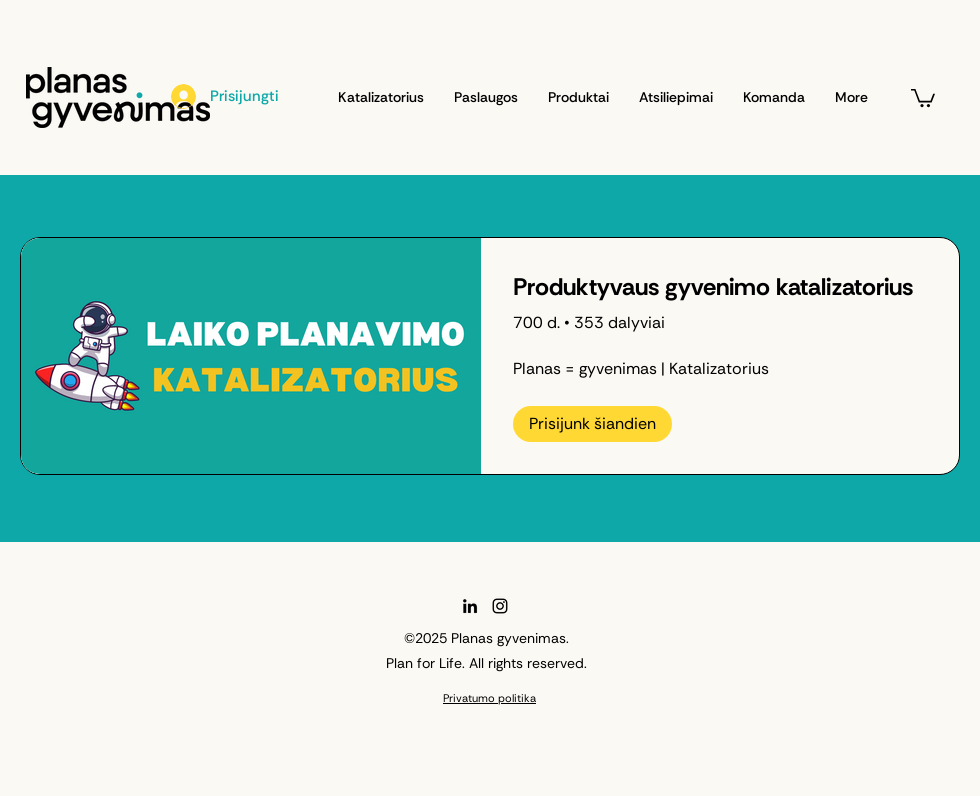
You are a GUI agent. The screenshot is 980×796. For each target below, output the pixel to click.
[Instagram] (500, 606)
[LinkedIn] (470, 606)
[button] (923, 97)
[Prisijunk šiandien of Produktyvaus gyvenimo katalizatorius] (592, 424)
